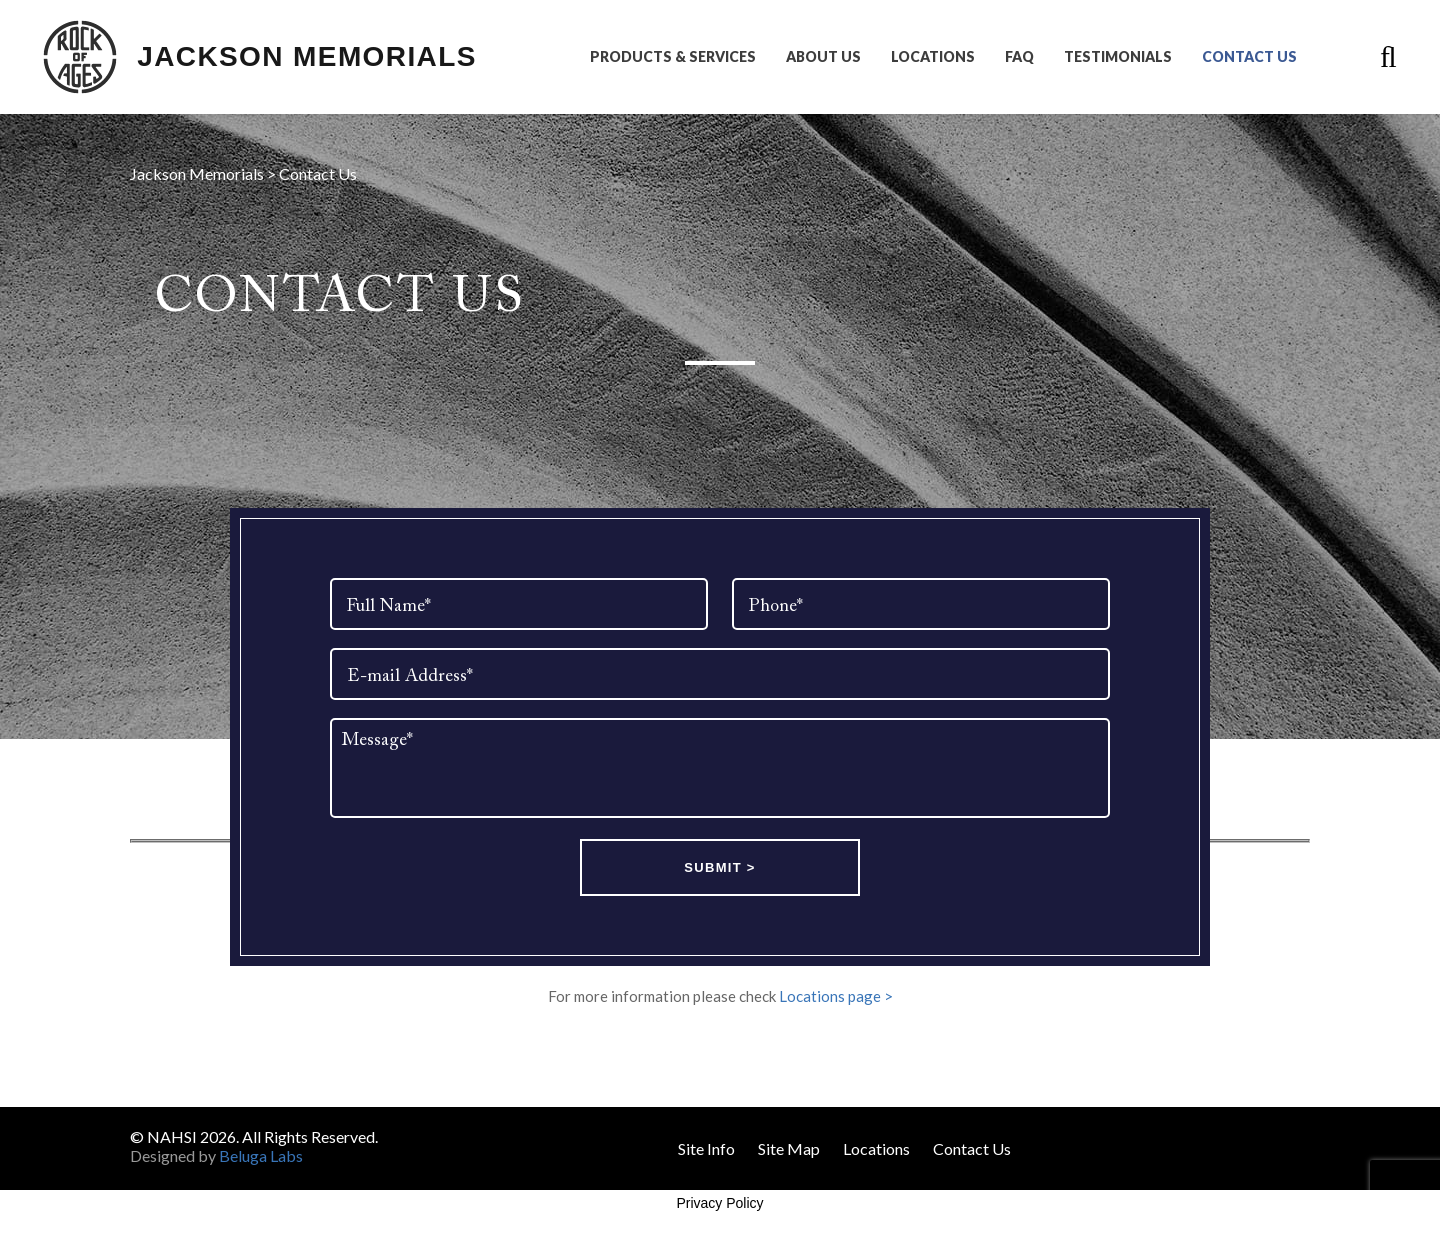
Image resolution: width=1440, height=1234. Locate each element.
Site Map (789, 1148)
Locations (933, 57)
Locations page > (836, 996)
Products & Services (673, 57)
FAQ (1019, 57)
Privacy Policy (719, 1203)
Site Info (706, 1148)
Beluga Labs (261, 1155)
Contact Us (1249, 57)
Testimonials (1118, 57)
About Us (823, 57)
